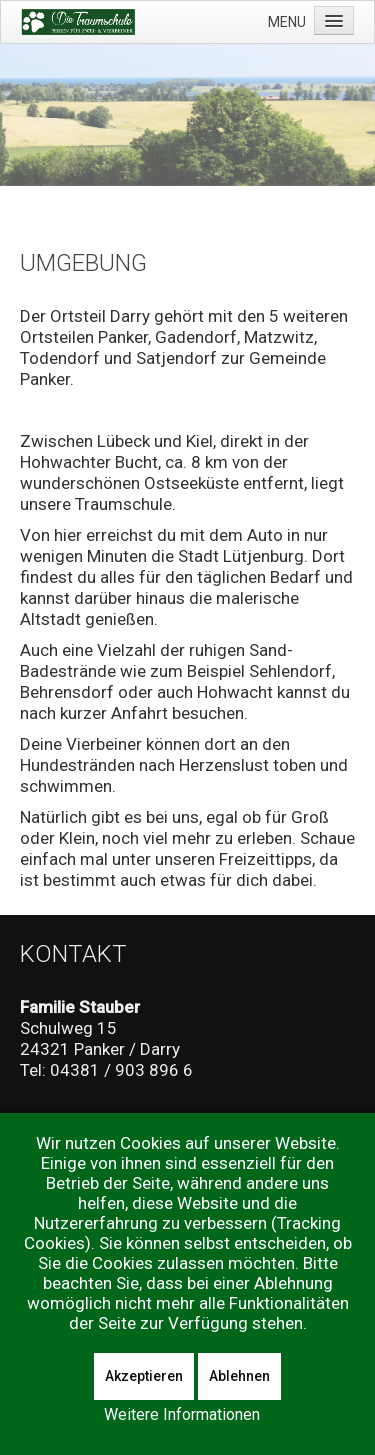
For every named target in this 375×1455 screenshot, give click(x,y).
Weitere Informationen (182, 1414)
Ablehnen (239, 1376)
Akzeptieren (144, 1376)
